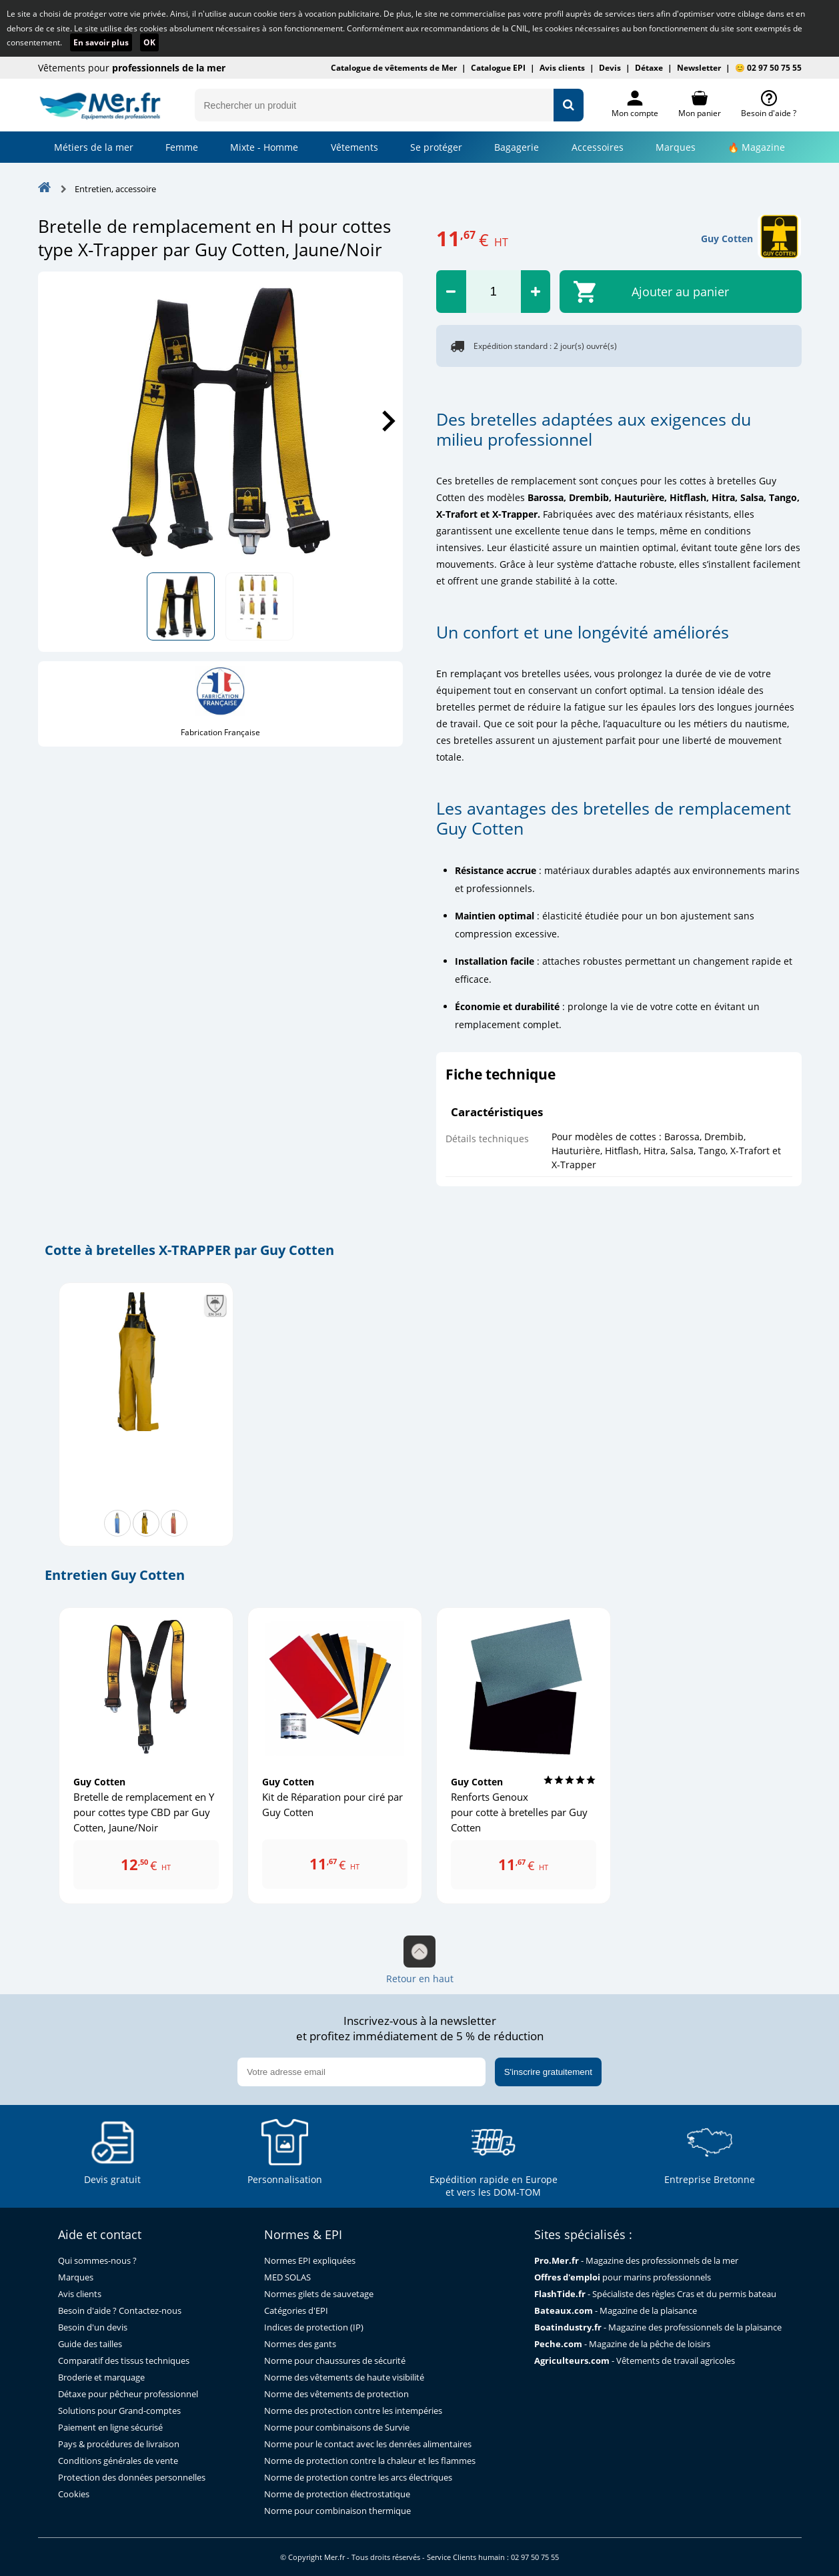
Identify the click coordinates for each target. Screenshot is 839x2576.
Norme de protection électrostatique (337, 2494)
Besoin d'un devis (92, 2327)
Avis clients (562, 67)
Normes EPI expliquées (309, 2260)
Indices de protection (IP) (313, 2327)
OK (149, 42)
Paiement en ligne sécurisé (110, 2427)
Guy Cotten (727, 238)
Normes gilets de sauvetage (318, 2294)
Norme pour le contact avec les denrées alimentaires (368, 2444)
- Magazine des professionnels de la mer (636, 2260)
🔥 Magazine (756, 147)
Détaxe (649, 67)
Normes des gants (300, 2344)
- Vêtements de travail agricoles (634, 2361)
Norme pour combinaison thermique (337, 2511)
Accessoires (598, 147)
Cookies (73, 2494)
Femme (181, 147)
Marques (676, 147)
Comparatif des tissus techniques (123, 2361)
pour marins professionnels (622, 2277)
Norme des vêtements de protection (336, 2394)
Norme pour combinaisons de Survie (336, 2427)
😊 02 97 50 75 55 (768, 67)
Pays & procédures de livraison (118, 2444)
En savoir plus (101, 42)
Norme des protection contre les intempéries (353, 2411)
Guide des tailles (90, 2344)
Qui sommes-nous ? (97, 2260)
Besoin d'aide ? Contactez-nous (119, 2310)
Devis (610, 67)
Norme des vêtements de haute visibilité (344, 2377)
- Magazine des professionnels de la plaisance (658, 2327)
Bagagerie (516, 147)
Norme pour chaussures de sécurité (334, 2361)
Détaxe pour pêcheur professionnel (128, 2394)
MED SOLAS (287, 2277)
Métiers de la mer (93, 147)
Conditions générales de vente (118, 2461)
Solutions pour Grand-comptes (119, 2411)
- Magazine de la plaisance (615, 2310)
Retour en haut (420, 1960)
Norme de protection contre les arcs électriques (358, 2477)
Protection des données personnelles (131, 2477)
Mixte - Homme (264, 147)
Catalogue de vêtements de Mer (394, 67)
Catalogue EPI (498, 67)
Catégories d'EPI (296, 2310)
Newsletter (699, 67)
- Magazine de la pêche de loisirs (622, 2344)
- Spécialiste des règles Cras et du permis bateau (655, 2294)
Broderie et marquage (101, 2377)
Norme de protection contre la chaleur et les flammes (370, 2461)
